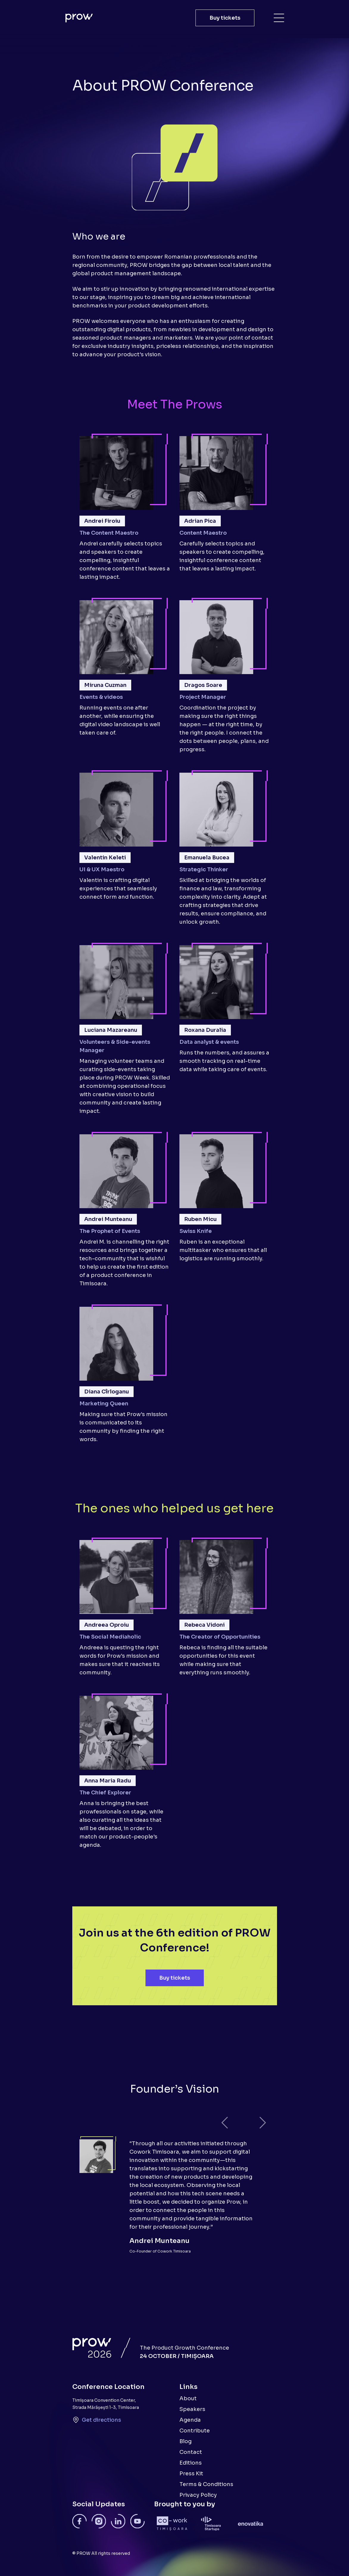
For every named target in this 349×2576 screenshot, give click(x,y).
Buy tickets (224, 18)
